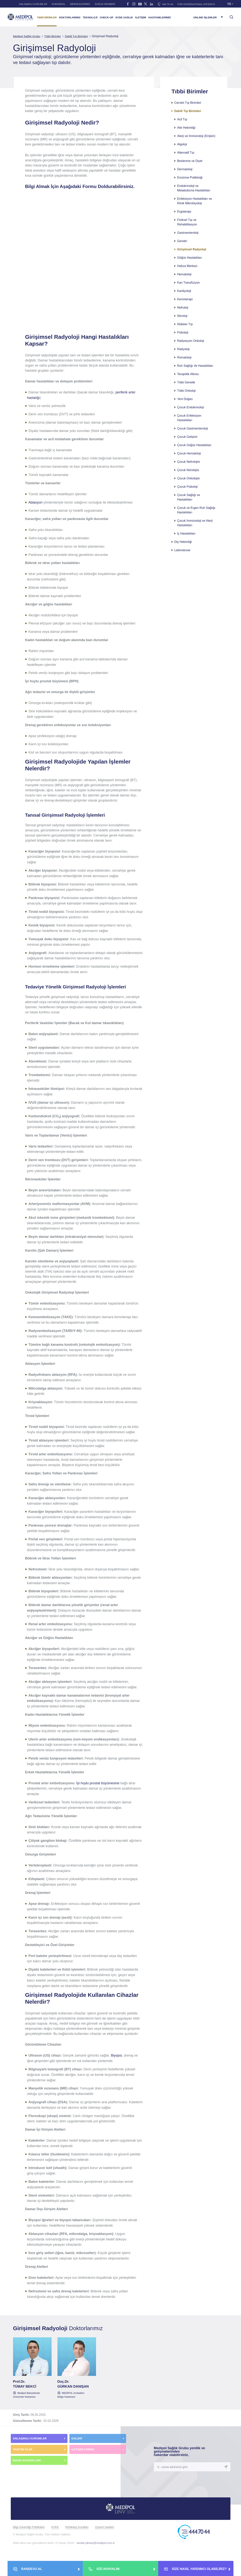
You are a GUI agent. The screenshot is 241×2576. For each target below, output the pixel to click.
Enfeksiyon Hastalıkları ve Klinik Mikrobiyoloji (194, 201)
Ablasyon (36, 502)
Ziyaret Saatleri (104, 2527)
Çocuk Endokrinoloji (190, 407)
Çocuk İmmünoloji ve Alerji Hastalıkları (195, 523)
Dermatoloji (184, 169)
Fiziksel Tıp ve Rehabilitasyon (187, 222)
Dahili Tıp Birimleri (187, 111)
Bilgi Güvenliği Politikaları (29, 2527)
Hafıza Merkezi (187, 266)
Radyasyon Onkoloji (190, 340)
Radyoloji (183, 349)
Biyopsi (116, 2055)
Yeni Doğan (185, 399)
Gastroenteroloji (187, 232)
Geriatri (182, 241)
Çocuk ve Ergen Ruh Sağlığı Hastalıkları (196, 510)
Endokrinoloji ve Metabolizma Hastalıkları (193, 188)
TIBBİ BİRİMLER (47, 17)
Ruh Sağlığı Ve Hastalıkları (195, 365)
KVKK (55, 2527)
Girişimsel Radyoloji (191, 249)
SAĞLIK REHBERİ (105, 4)
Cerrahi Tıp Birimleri (187, 102)
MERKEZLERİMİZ (80, 4)
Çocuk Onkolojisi (188, 478)
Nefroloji (182, 307)
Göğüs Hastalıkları (189, 257)
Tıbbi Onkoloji (186, 390)
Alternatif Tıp (185, 152)
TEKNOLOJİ (90, 17)
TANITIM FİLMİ (22, 2449)
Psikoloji (182, 332)
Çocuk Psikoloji (187, 486)
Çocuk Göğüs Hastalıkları (194, 445)
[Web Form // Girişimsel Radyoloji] (83, 260)
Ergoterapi (184, 211)
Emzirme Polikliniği (189, 177)
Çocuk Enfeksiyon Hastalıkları (189, 418)
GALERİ (76, 2438)
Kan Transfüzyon (188, 282)
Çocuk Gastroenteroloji (192, 428)
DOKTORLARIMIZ (70, 17)
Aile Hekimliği (186, 127)
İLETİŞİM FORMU (83, 2449)
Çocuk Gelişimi (187, 436)
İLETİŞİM (140, 17)
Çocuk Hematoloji (189, 453)
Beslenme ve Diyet (189, 160)
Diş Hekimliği (183, 541)
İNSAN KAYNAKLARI (27, 2460)
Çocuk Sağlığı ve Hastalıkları (188, 497)
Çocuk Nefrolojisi (188, 461)
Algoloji (182, 144)
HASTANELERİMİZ (159, 17)
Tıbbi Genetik (186, 382)
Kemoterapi (185, 299)
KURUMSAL (58, 4)
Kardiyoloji (184, 290)
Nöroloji (182, 315)
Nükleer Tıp (185, 324)
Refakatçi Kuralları (77, 2527)
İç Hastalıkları (186, 533)
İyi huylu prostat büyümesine (97, 1783)
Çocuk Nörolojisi (188, 470)
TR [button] (229, 4)
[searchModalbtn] (230, 16)
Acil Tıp (182, 119)
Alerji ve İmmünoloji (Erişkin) (196, 136)
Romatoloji (184, 357)
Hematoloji (184, 274)
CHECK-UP (106, 17)
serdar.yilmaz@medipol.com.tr (96, 2542)
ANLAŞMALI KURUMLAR (33, 4)
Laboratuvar (182, 550)
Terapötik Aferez (188, 374)
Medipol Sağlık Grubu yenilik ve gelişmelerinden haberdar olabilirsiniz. (179, 2451)
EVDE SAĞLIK (124, 17)
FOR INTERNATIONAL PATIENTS (196, 4)
